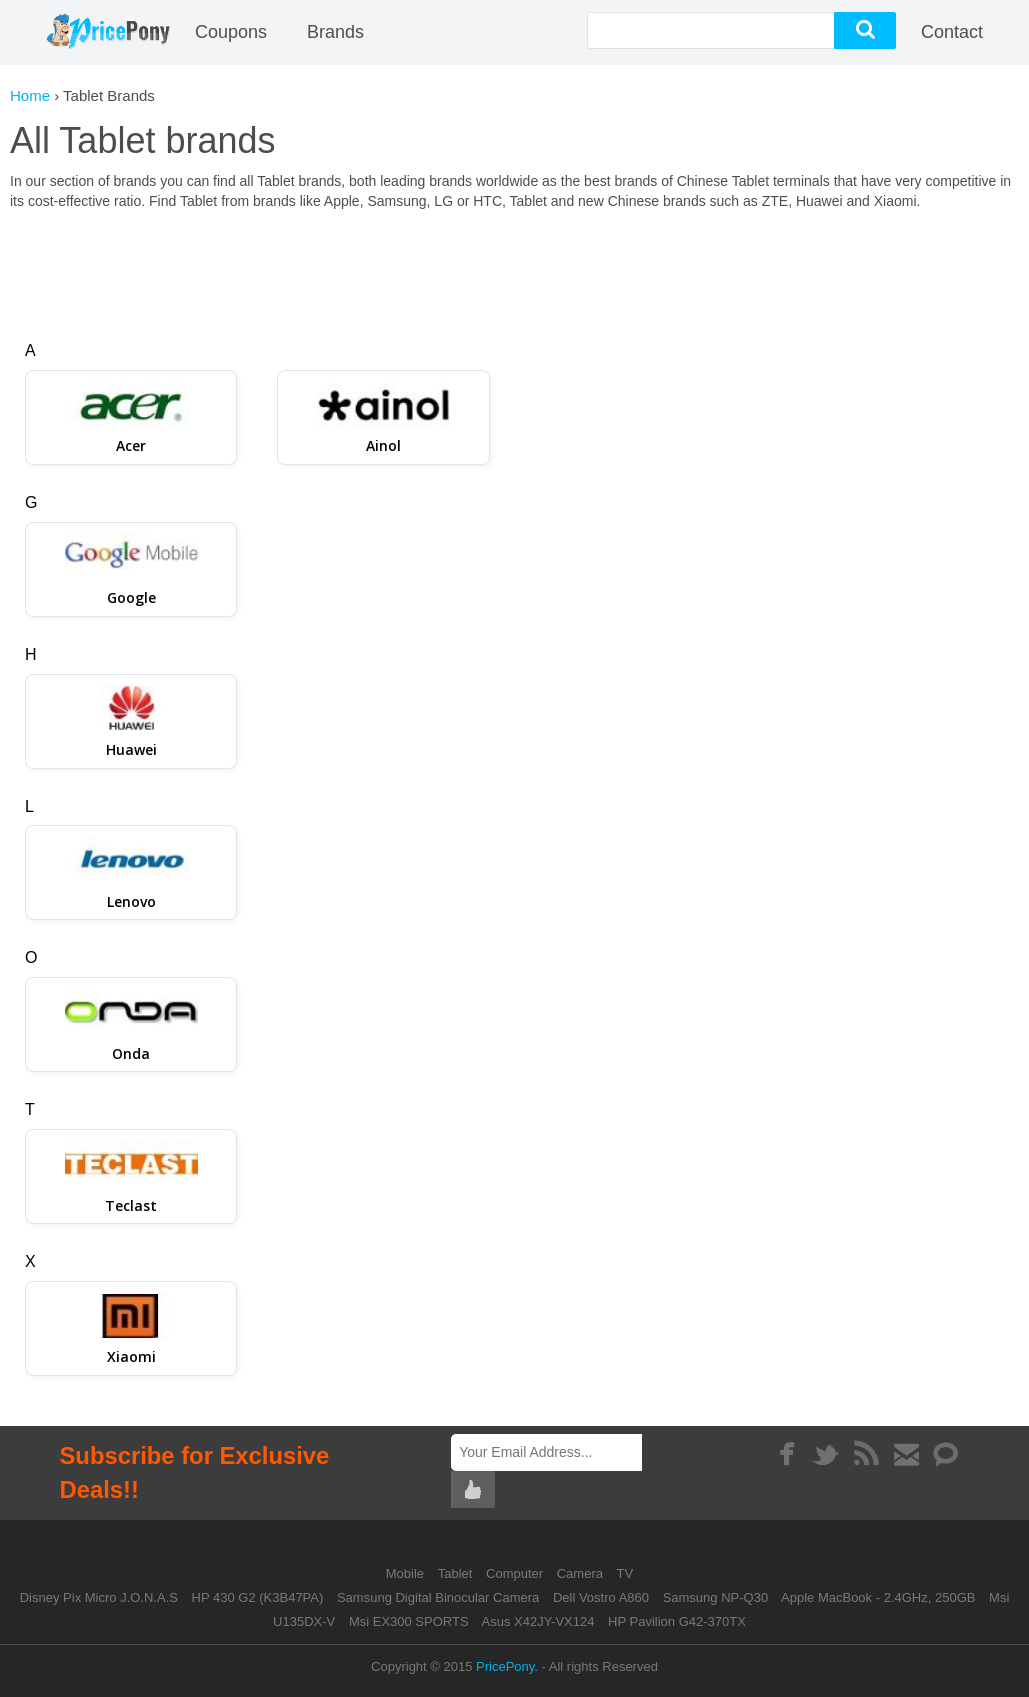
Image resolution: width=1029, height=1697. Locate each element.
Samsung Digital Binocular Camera (438, 1597)
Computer (516, 1573)
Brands (335, 32)
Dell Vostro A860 (601, 1597)
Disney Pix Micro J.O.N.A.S (99, 1597)
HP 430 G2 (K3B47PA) (258, 1597)
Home (30, 95)
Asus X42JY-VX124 (537, 1621)
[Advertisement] (515, 266)
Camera (582, 1573)
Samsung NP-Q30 (716, 1597)
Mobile (407, 1573)
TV (625, 1573)
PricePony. (507, 1666)
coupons (231, 32)
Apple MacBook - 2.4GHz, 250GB (878, 1597)
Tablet (457, 1573)
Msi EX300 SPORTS (409, 1621)
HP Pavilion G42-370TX (677, 1621)
